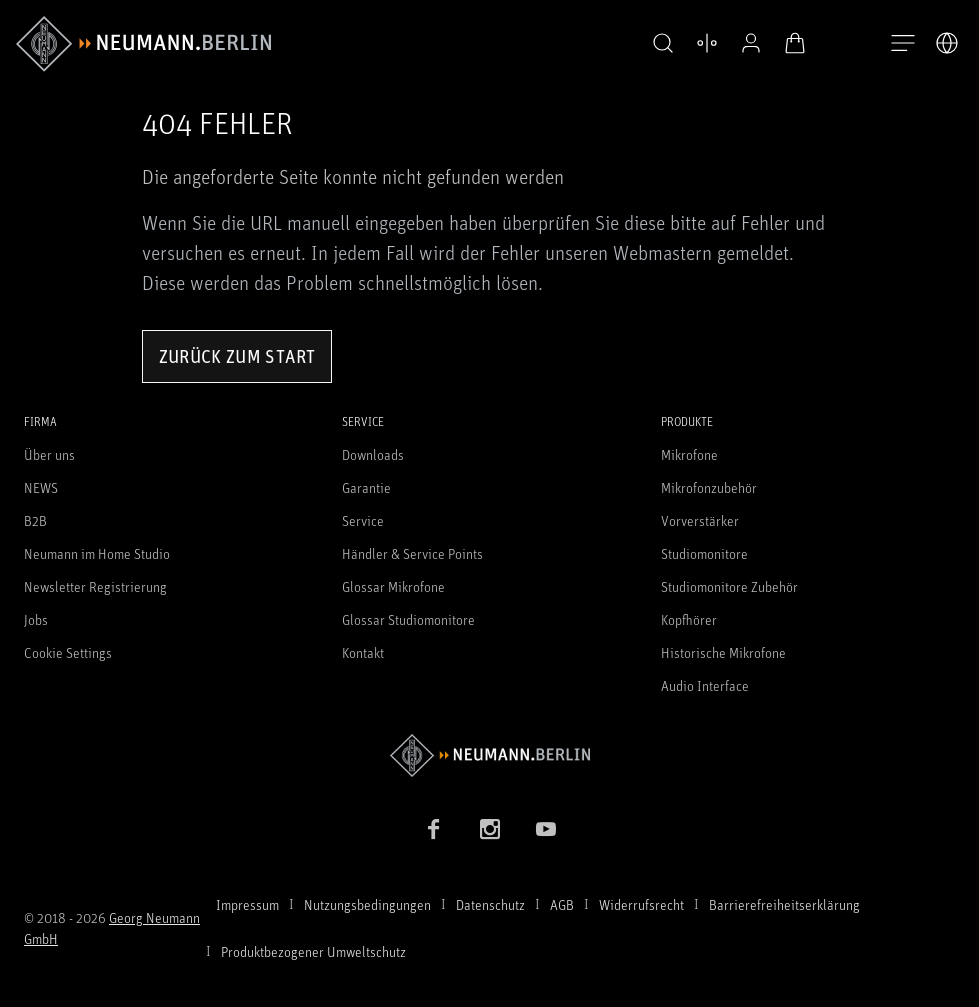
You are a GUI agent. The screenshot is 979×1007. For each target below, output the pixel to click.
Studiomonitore (704, 553)
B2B (35, 520)
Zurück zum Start (237, 356)
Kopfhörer (689, 619)
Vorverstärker (700, 520)
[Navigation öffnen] (903, 44)
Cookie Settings (68, 652)
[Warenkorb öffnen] (795, 43)
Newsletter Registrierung (95, 586)
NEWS (41, 487)
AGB (562, 904)
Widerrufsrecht (641, 904)
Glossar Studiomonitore (408, 619)
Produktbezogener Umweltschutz (313, 951)
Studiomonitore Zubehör (729, 586)
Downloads (373, 454)
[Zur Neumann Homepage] (489, 755)
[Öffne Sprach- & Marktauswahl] (947, 43)
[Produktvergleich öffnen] (707, 43)
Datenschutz (490, 904)
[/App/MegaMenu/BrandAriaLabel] (143, 44)
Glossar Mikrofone (393, 586)
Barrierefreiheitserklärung (784, 904)
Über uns (49, 454)
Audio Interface (705, 685)
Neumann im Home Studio (97, 553)
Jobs (36, 619)
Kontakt (363, 652)
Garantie (366, 487)
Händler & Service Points (412, 553)
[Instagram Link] (490, 829)
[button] (663, 44)
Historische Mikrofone (723, 652)
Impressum (247, 904)
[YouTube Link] (546, 829)
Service (363, 520)
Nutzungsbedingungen (367, 904)
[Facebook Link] (434, 829)
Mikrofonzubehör (709, 487)
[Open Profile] (751, 43)
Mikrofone (689, 454)
